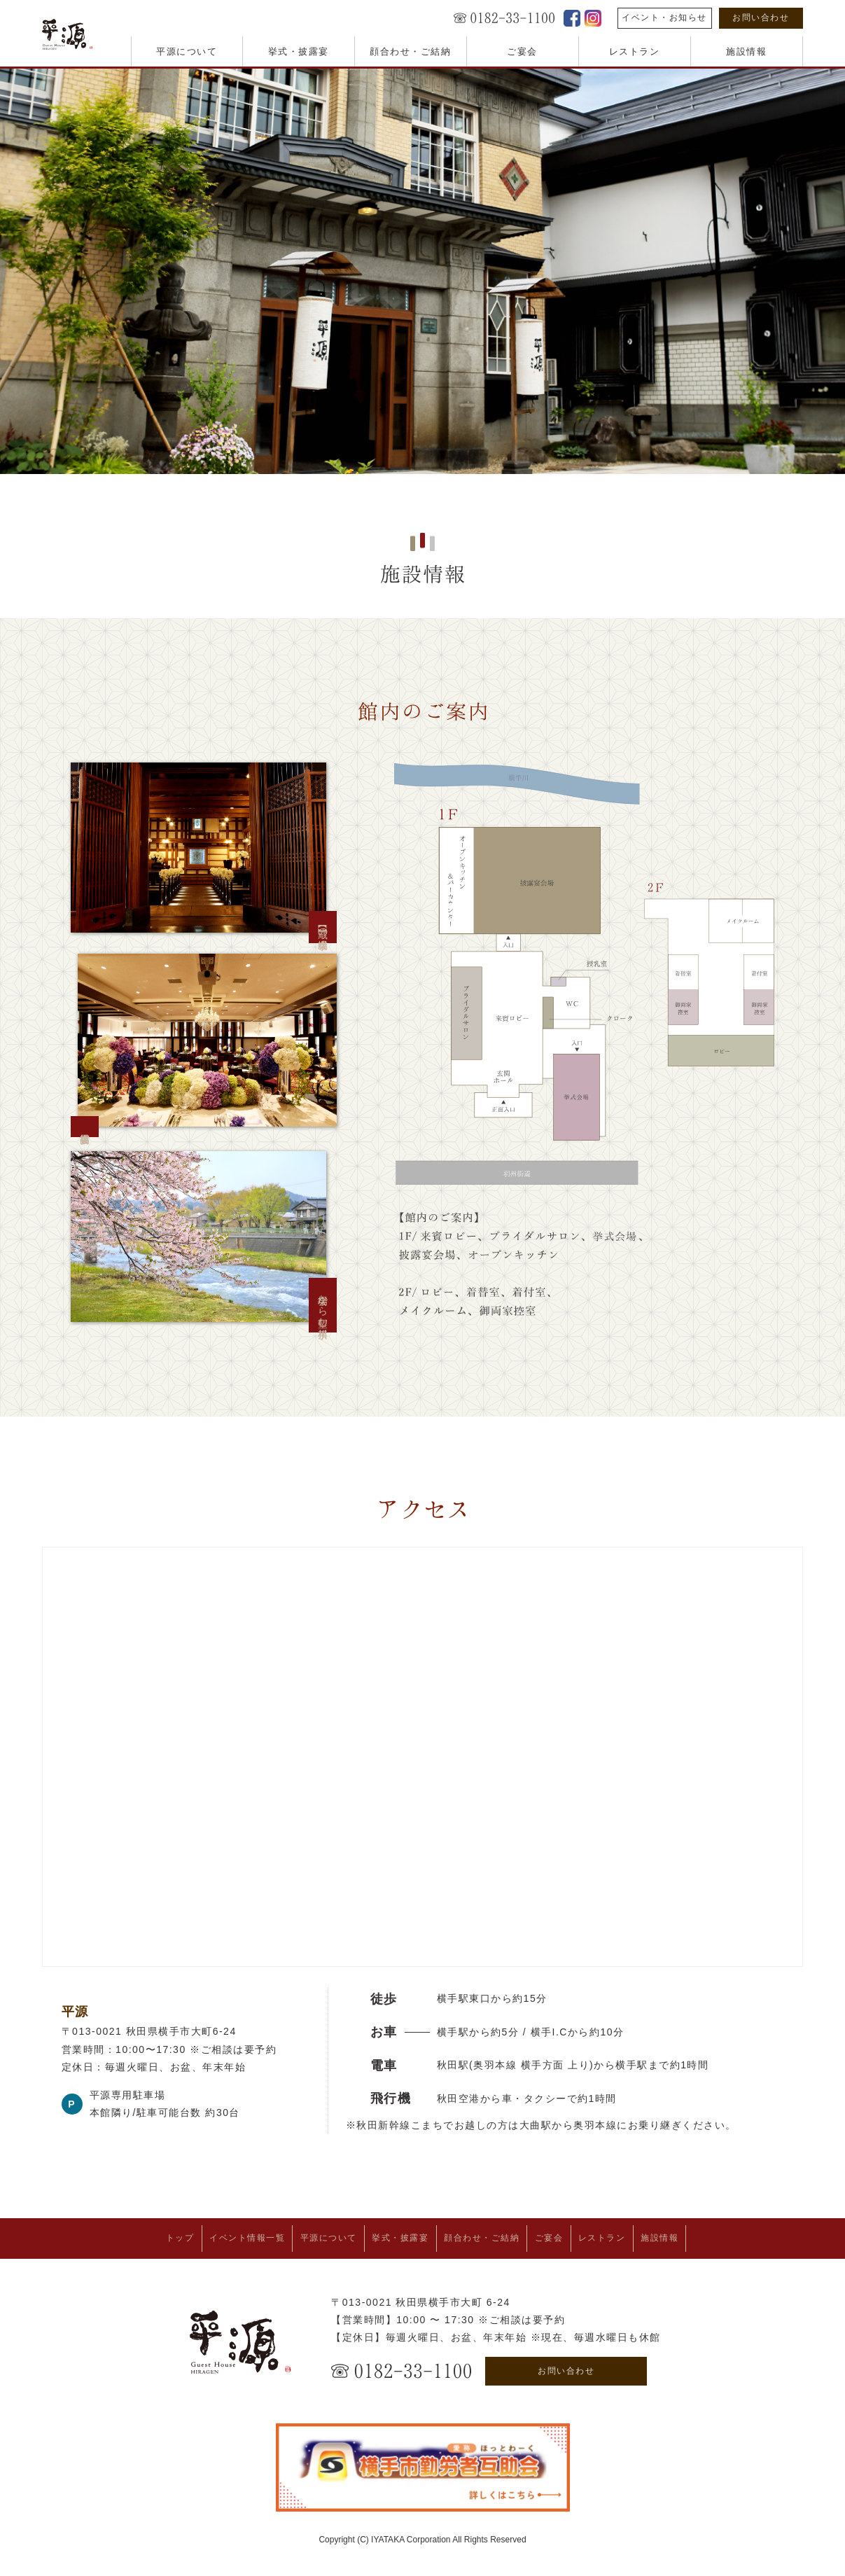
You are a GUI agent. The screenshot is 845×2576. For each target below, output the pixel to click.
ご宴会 (522, 51)
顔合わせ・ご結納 (410, 51)
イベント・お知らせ (664, 17)
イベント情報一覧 (213, 2236)
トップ (132, 2236)
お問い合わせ (760, 17)
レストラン (634, 51)
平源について (186, 51)
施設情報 (746, 51)
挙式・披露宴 (298, 51)
